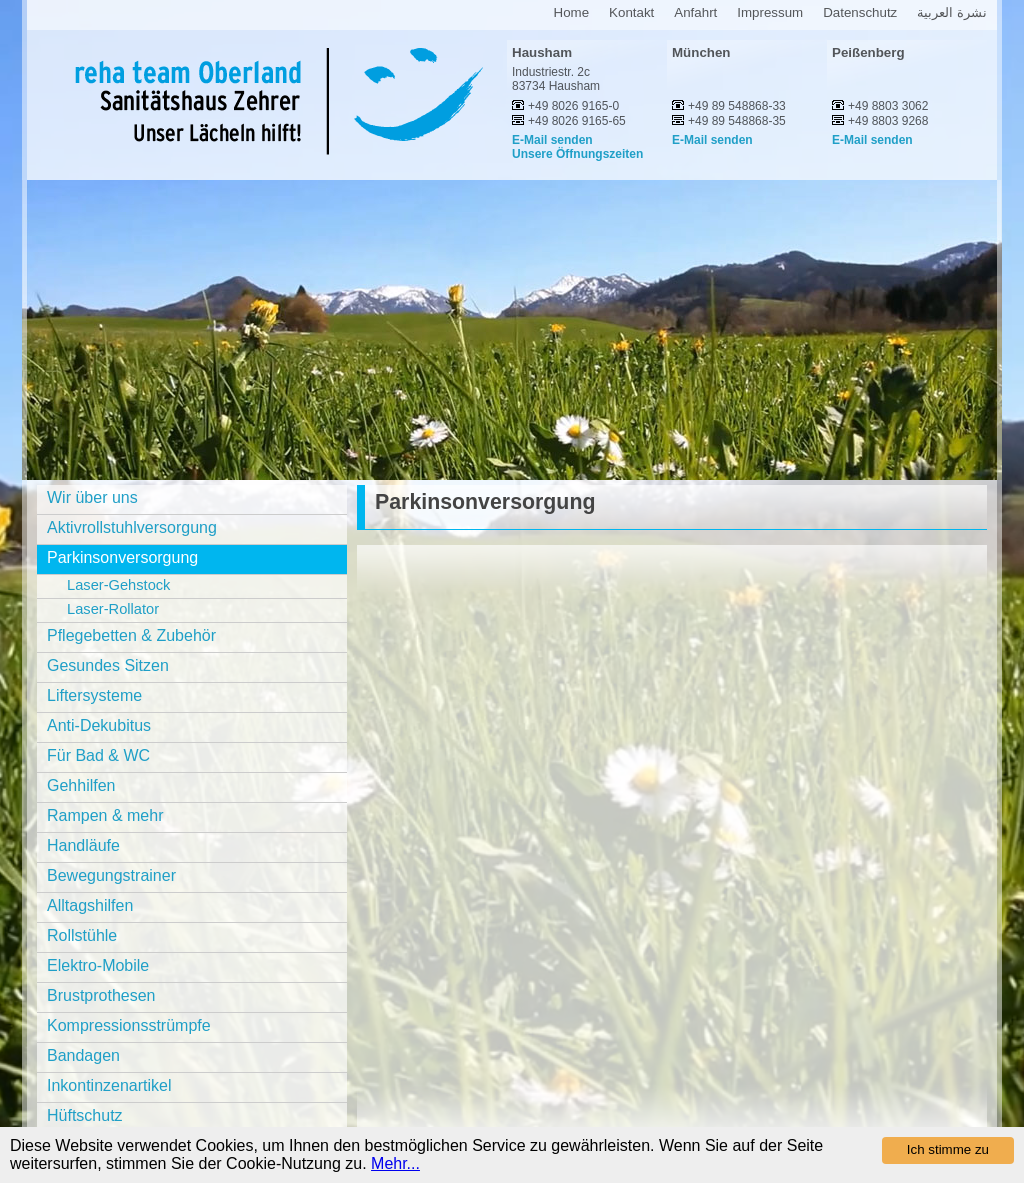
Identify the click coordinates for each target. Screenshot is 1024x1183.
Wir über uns (92, 497)
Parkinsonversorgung (122, 557)
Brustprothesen (101, 995)
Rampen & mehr (105, 815)
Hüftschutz (85, 1115)
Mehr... (395, 1163)
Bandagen (83, 1055)
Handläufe (83, 845)
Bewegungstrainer (111, 875)
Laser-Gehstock (118, 585)
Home (572, 12)
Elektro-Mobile (98, 965)
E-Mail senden (552, 140)
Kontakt (631, 12)
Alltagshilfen (90, 905)
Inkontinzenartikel (109, 1085)
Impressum (770, 12)
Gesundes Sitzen (108, 665)
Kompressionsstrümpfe (129, 1025)
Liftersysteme (94, 695)
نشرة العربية (952, 12)
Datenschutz (860, 12)
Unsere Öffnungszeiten (577, 154)
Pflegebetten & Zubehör (131, 635)
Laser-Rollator (113, 609)
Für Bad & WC (98, 755)
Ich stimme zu (948, 1149)
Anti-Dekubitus (99, 725)
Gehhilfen (81, 785)
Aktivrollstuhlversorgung (132, 527)
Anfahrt (695, 12)
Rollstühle (82, 935)
